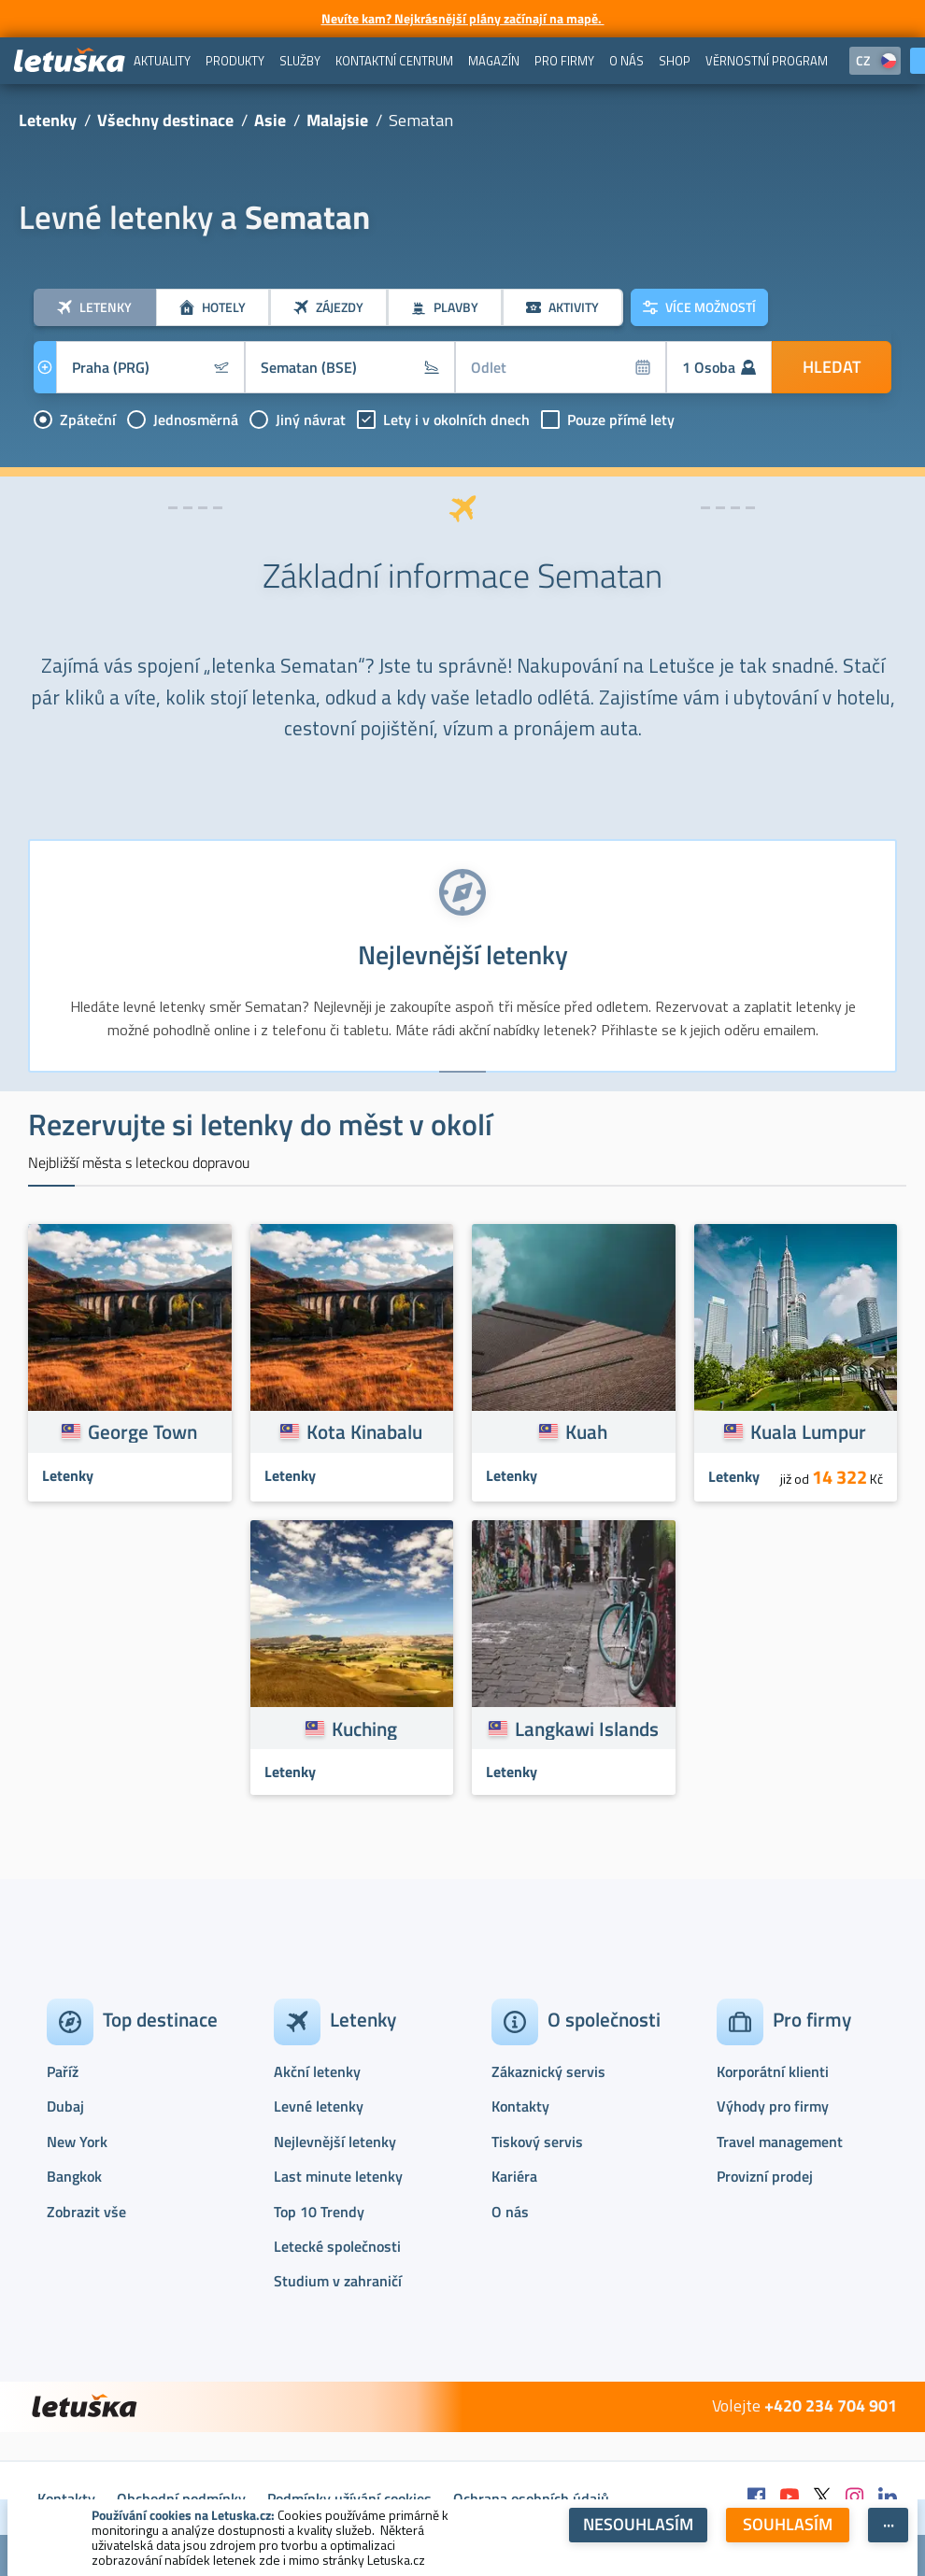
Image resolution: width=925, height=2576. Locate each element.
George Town (142, 1431)
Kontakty (520, 2106)
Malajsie (337, 120)
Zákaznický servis (548, 2071)
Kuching (364, 1728)
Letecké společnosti (337, 2246)
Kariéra (514, 2176)
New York (77, 2141)
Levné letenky (318, 2106)
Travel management (780, 2141)
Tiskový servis (537, 2141)
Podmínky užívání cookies (349, 2498)
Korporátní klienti (773, 2071)
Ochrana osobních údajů (531, 2498)
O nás (510, 2211)
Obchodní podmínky (181, 2498)
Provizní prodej (765, 2176)
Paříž (62, 2071)
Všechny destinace (165, 120)
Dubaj (65, 2106)
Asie (270, 120)
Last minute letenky (338, 2176)
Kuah (586, 1431)
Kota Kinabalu (364, 1431)
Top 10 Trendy (319, 2211)
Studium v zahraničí (338, 2281)
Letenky (48, 120)
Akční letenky (317, 2071)
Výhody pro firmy (773, 2106)
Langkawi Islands (587, 1728)
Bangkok (74, 2176)
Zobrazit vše (86, 2211)
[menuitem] (162, 60)
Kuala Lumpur (808, 1431)
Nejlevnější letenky (335, 2141)
